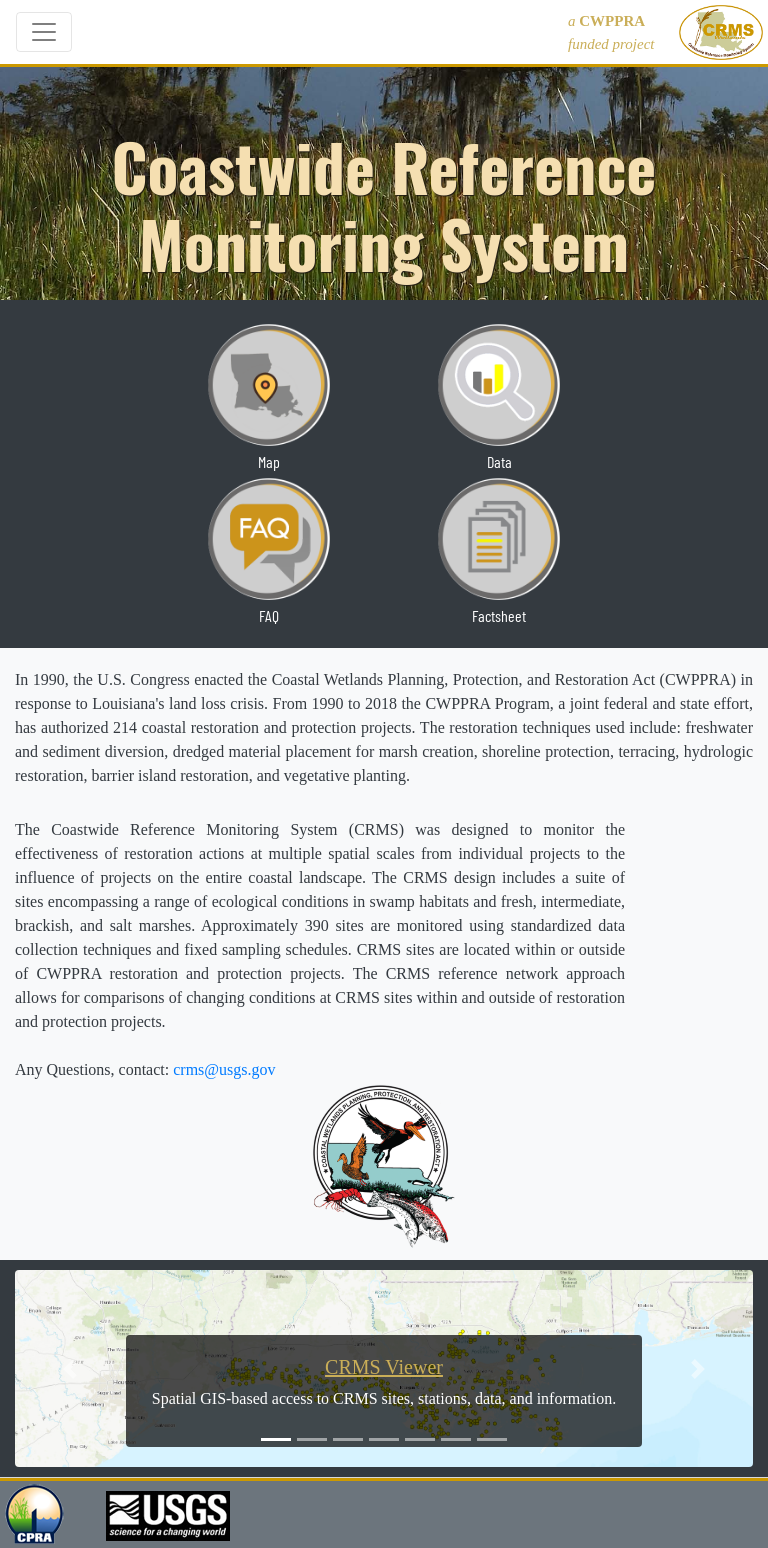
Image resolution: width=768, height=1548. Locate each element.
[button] (70, 1368)
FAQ (269, 615)
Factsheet (499, 615)
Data (499, 461)
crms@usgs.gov (224, 1069)
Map (269, 461)
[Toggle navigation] (44, 32)
